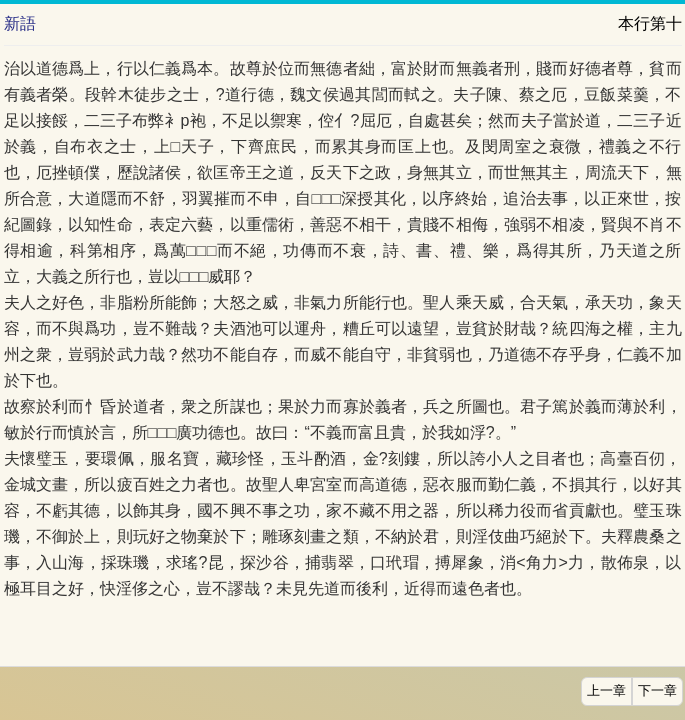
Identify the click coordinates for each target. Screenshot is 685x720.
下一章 (657, 691)
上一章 (606, 691)
